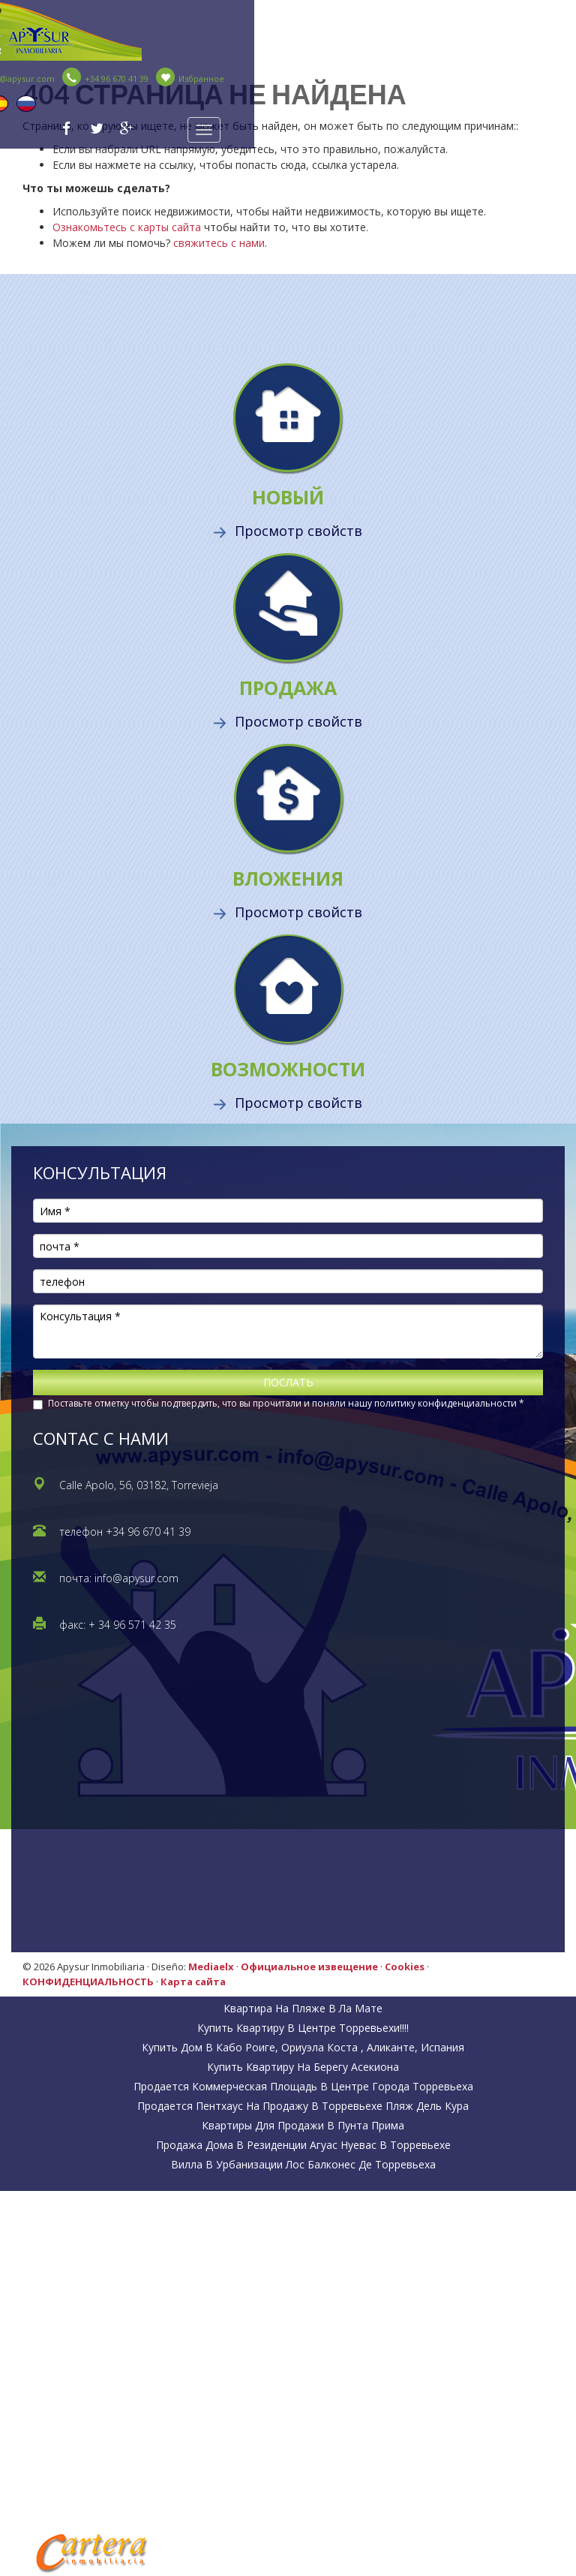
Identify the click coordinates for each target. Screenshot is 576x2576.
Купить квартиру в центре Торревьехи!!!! (303, 2028)
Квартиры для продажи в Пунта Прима (303, 2125)
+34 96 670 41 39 (105, 78)
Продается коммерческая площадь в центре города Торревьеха (303, 2086)
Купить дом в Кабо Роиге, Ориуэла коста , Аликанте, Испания (303, 2047)
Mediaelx (211, 1966)
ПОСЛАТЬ (288, 1382)
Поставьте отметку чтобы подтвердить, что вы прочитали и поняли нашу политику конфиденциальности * (286, 1403)
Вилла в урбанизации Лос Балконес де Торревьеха (303, 2164)
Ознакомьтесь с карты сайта (126, 227)
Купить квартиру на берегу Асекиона (303, 2067)
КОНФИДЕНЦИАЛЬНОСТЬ (88, 1981)
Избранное (190, 78)
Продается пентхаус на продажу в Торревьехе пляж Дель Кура (303, 2106)
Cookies (404, 1966)
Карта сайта (193, 1981)
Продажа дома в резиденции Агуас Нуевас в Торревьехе (303, 2145)
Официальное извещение (309, 1966)
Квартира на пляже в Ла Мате (303, 2008)
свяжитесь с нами (219, 243)
